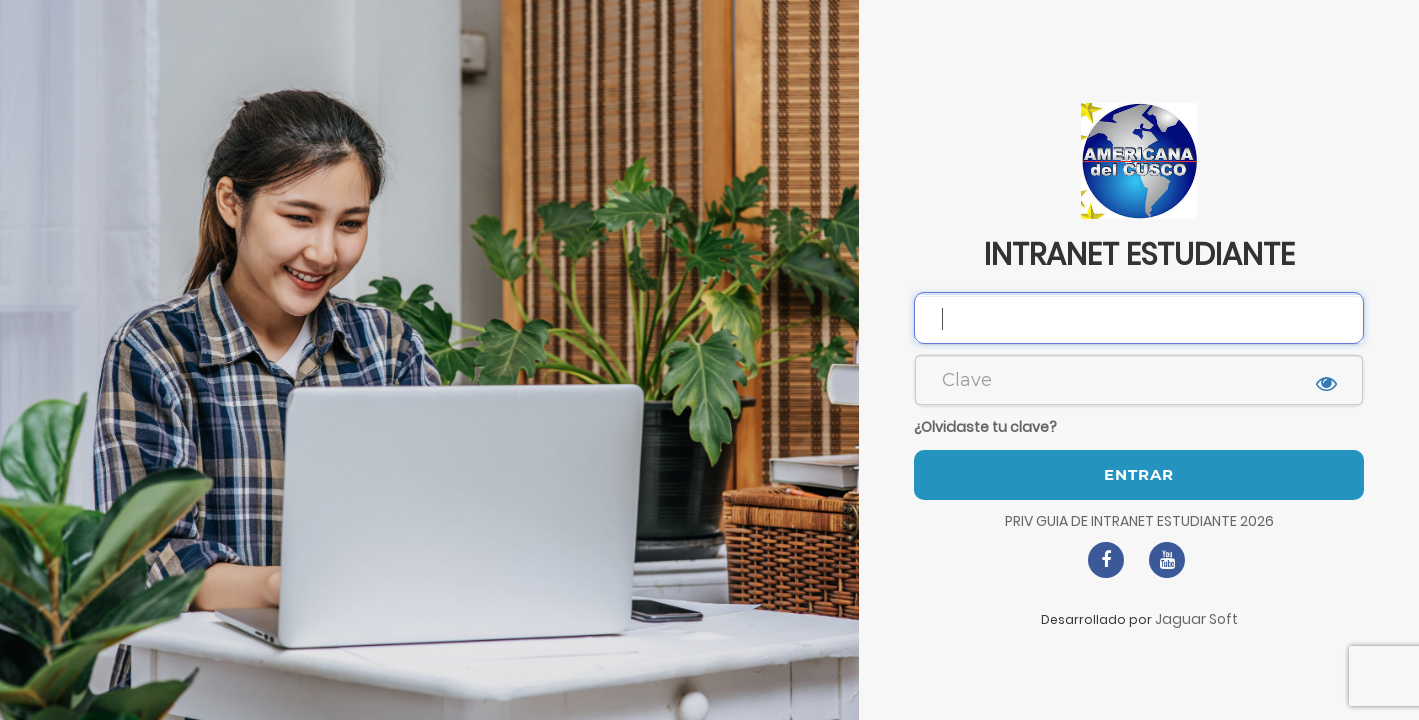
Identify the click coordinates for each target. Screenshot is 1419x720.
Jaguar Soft (1196, 619)
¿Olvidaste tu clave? (985, 427)
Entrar (1139, 474)
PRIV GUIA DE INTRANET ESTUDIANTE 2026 (1139, 521)
